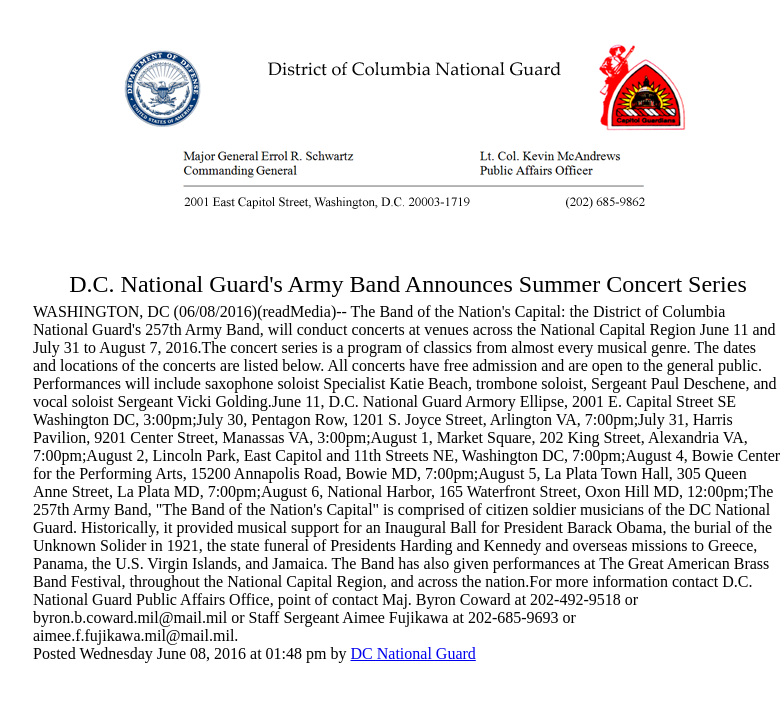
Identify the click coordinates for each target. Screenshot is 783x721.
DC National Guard (413, 653)
